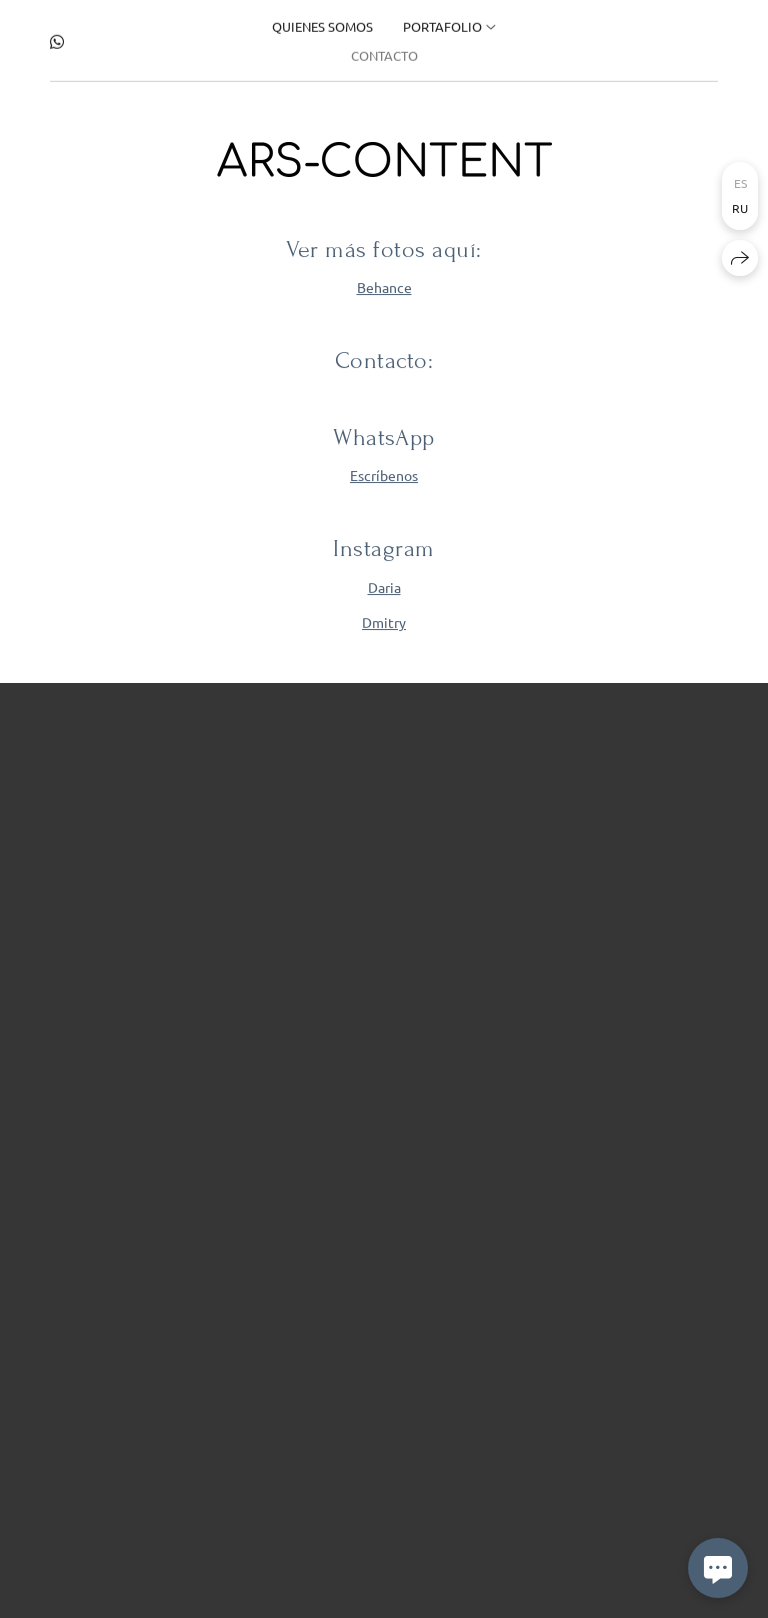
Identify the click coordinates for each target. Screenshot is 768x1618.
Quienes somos (322, 23)
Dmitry (384, 622)
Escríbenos (384, 476)
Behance (384, 288)
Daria (384, 587)
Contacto (384, 52)
